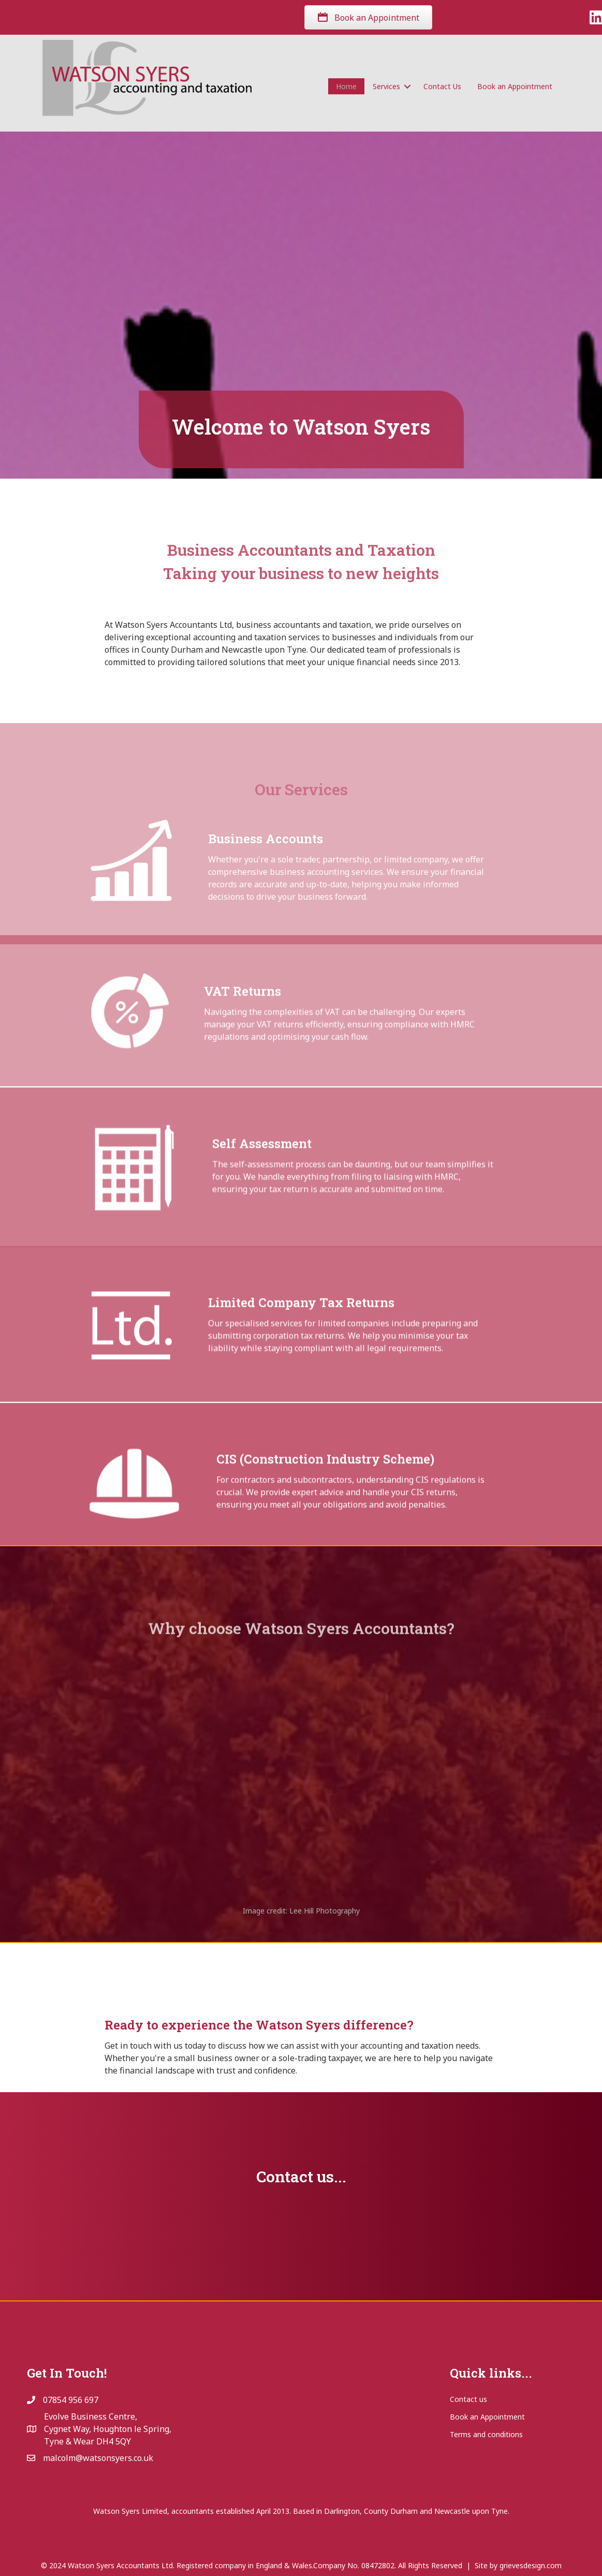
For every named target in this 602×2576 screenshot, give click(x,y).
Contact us (468, 2399)
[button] (407, 88)
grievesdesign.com (531, 2565)
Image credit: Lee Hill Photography (301, 1911)
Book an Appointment (514, 88)
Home (346, 88)
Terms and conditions (486, 2434)
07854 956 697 (56, 16)
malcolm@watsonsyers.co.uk (150, 16)
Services (386, 88)
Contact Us (442, 88)
